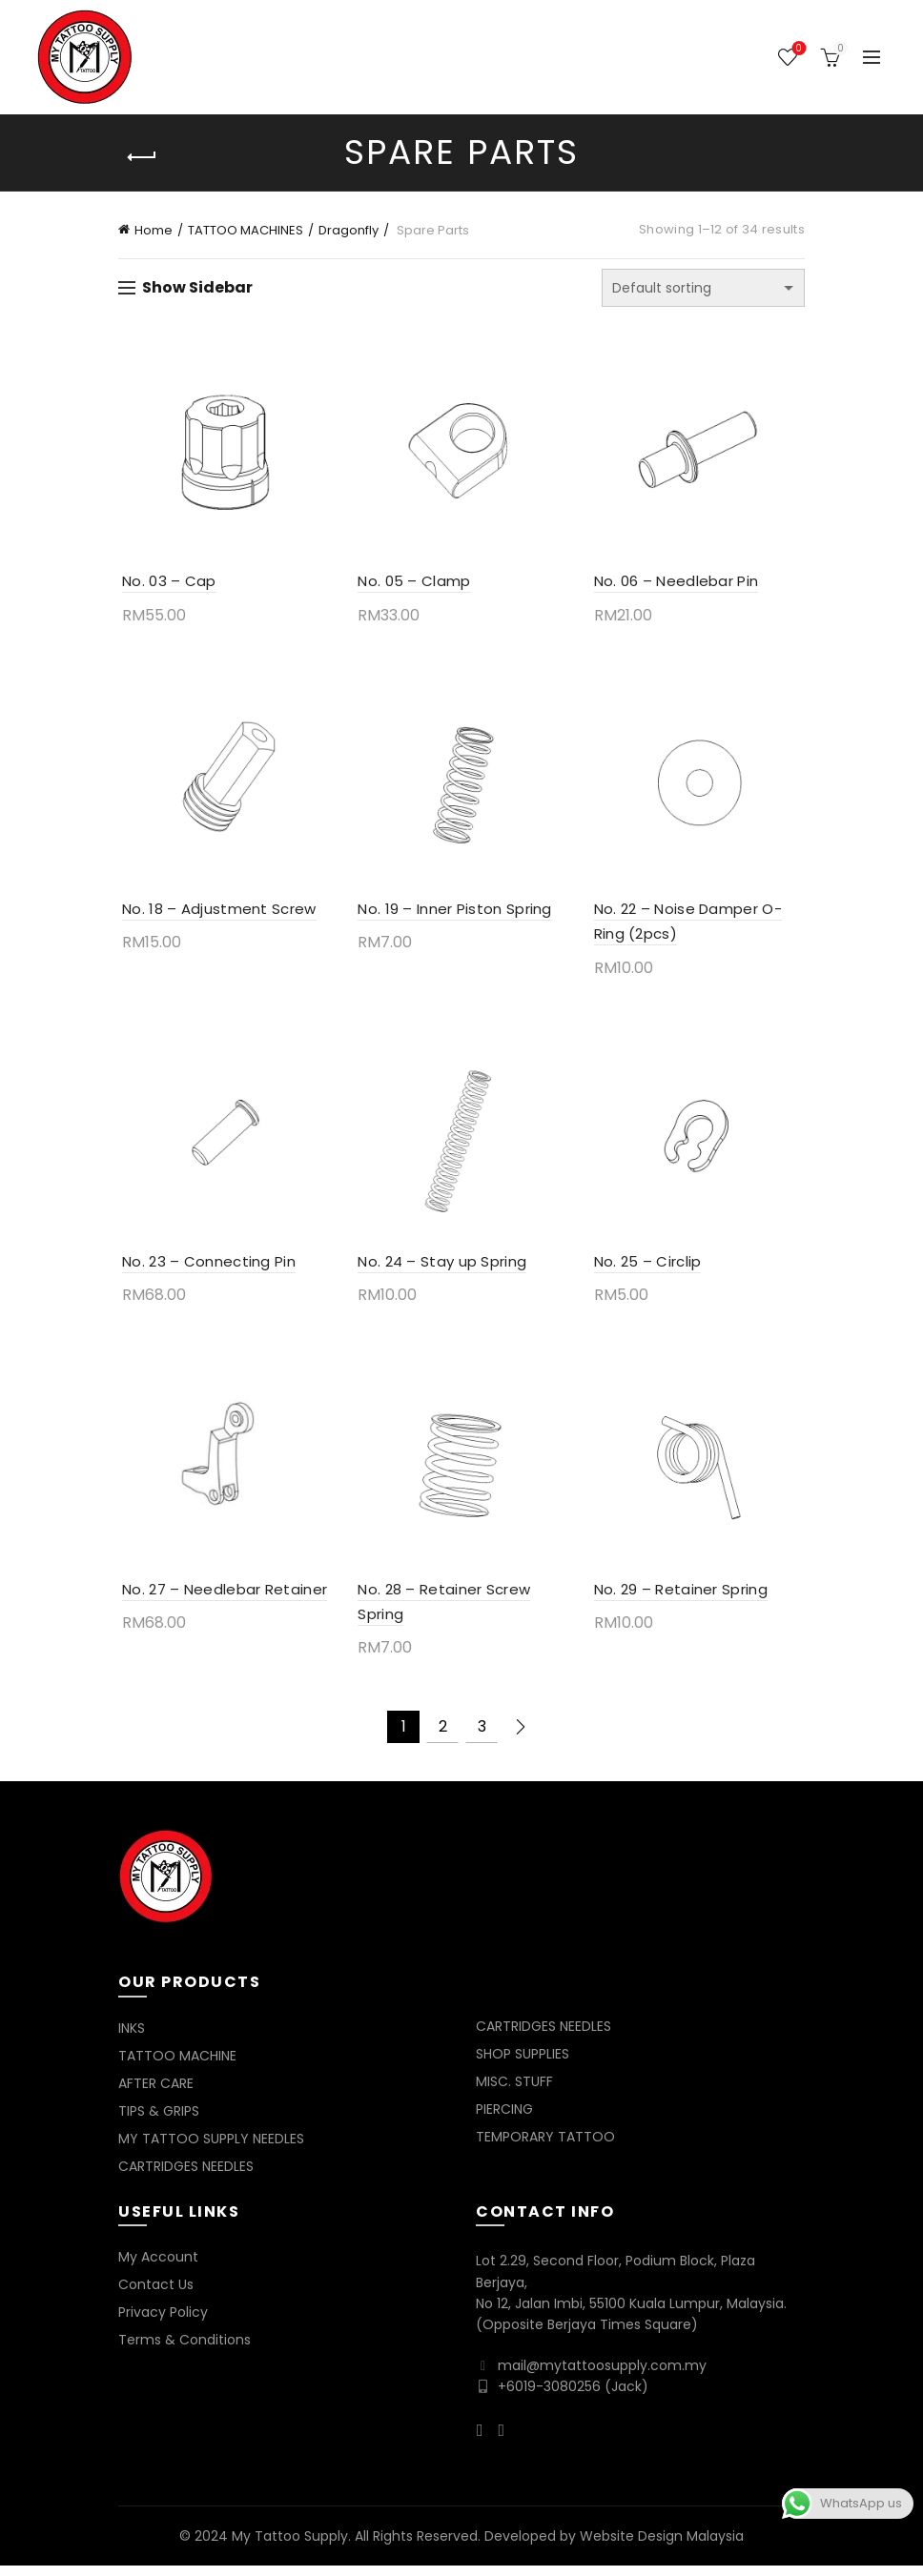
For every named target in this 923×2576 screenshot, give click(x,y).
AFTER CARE (156, 2093)
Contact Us (156, 2294)
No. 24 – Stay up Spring (441, 1269)
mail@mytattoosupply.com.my (602, 2375)
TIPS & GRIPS (158, 2121)
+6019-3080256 (549, 2396)
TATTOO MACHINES (245, 230)
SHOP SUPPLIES (522, 2064)
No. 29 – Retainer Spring (682, 1600)
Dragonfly (348, 230)
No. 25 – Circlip (649, 1269)
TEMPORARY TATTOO (545, 2147)
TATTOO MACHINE (177, 2066)
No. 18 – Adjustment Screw (215, 913)
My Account (158, 2267)
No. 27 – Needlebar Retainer (220, 1600)
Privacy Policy (163, 2322)
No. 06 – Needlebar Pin (677, 584)
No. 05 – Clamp (413, 584)
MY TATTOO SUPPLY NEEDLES (211, 2149)
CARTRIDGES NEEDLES (186, 2176)
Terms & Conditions (184, 2350)
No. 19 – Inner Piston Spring (453, 913)
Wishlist (796, 49)
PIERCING (504, 2119)
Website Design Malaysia (662, 2545)
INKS (131, 2038)
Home (153, 230)
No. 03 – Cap (165, 584)
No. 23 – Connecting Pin (205, 1269)
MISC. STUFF (514, 2091)
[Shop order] (703, 288)
